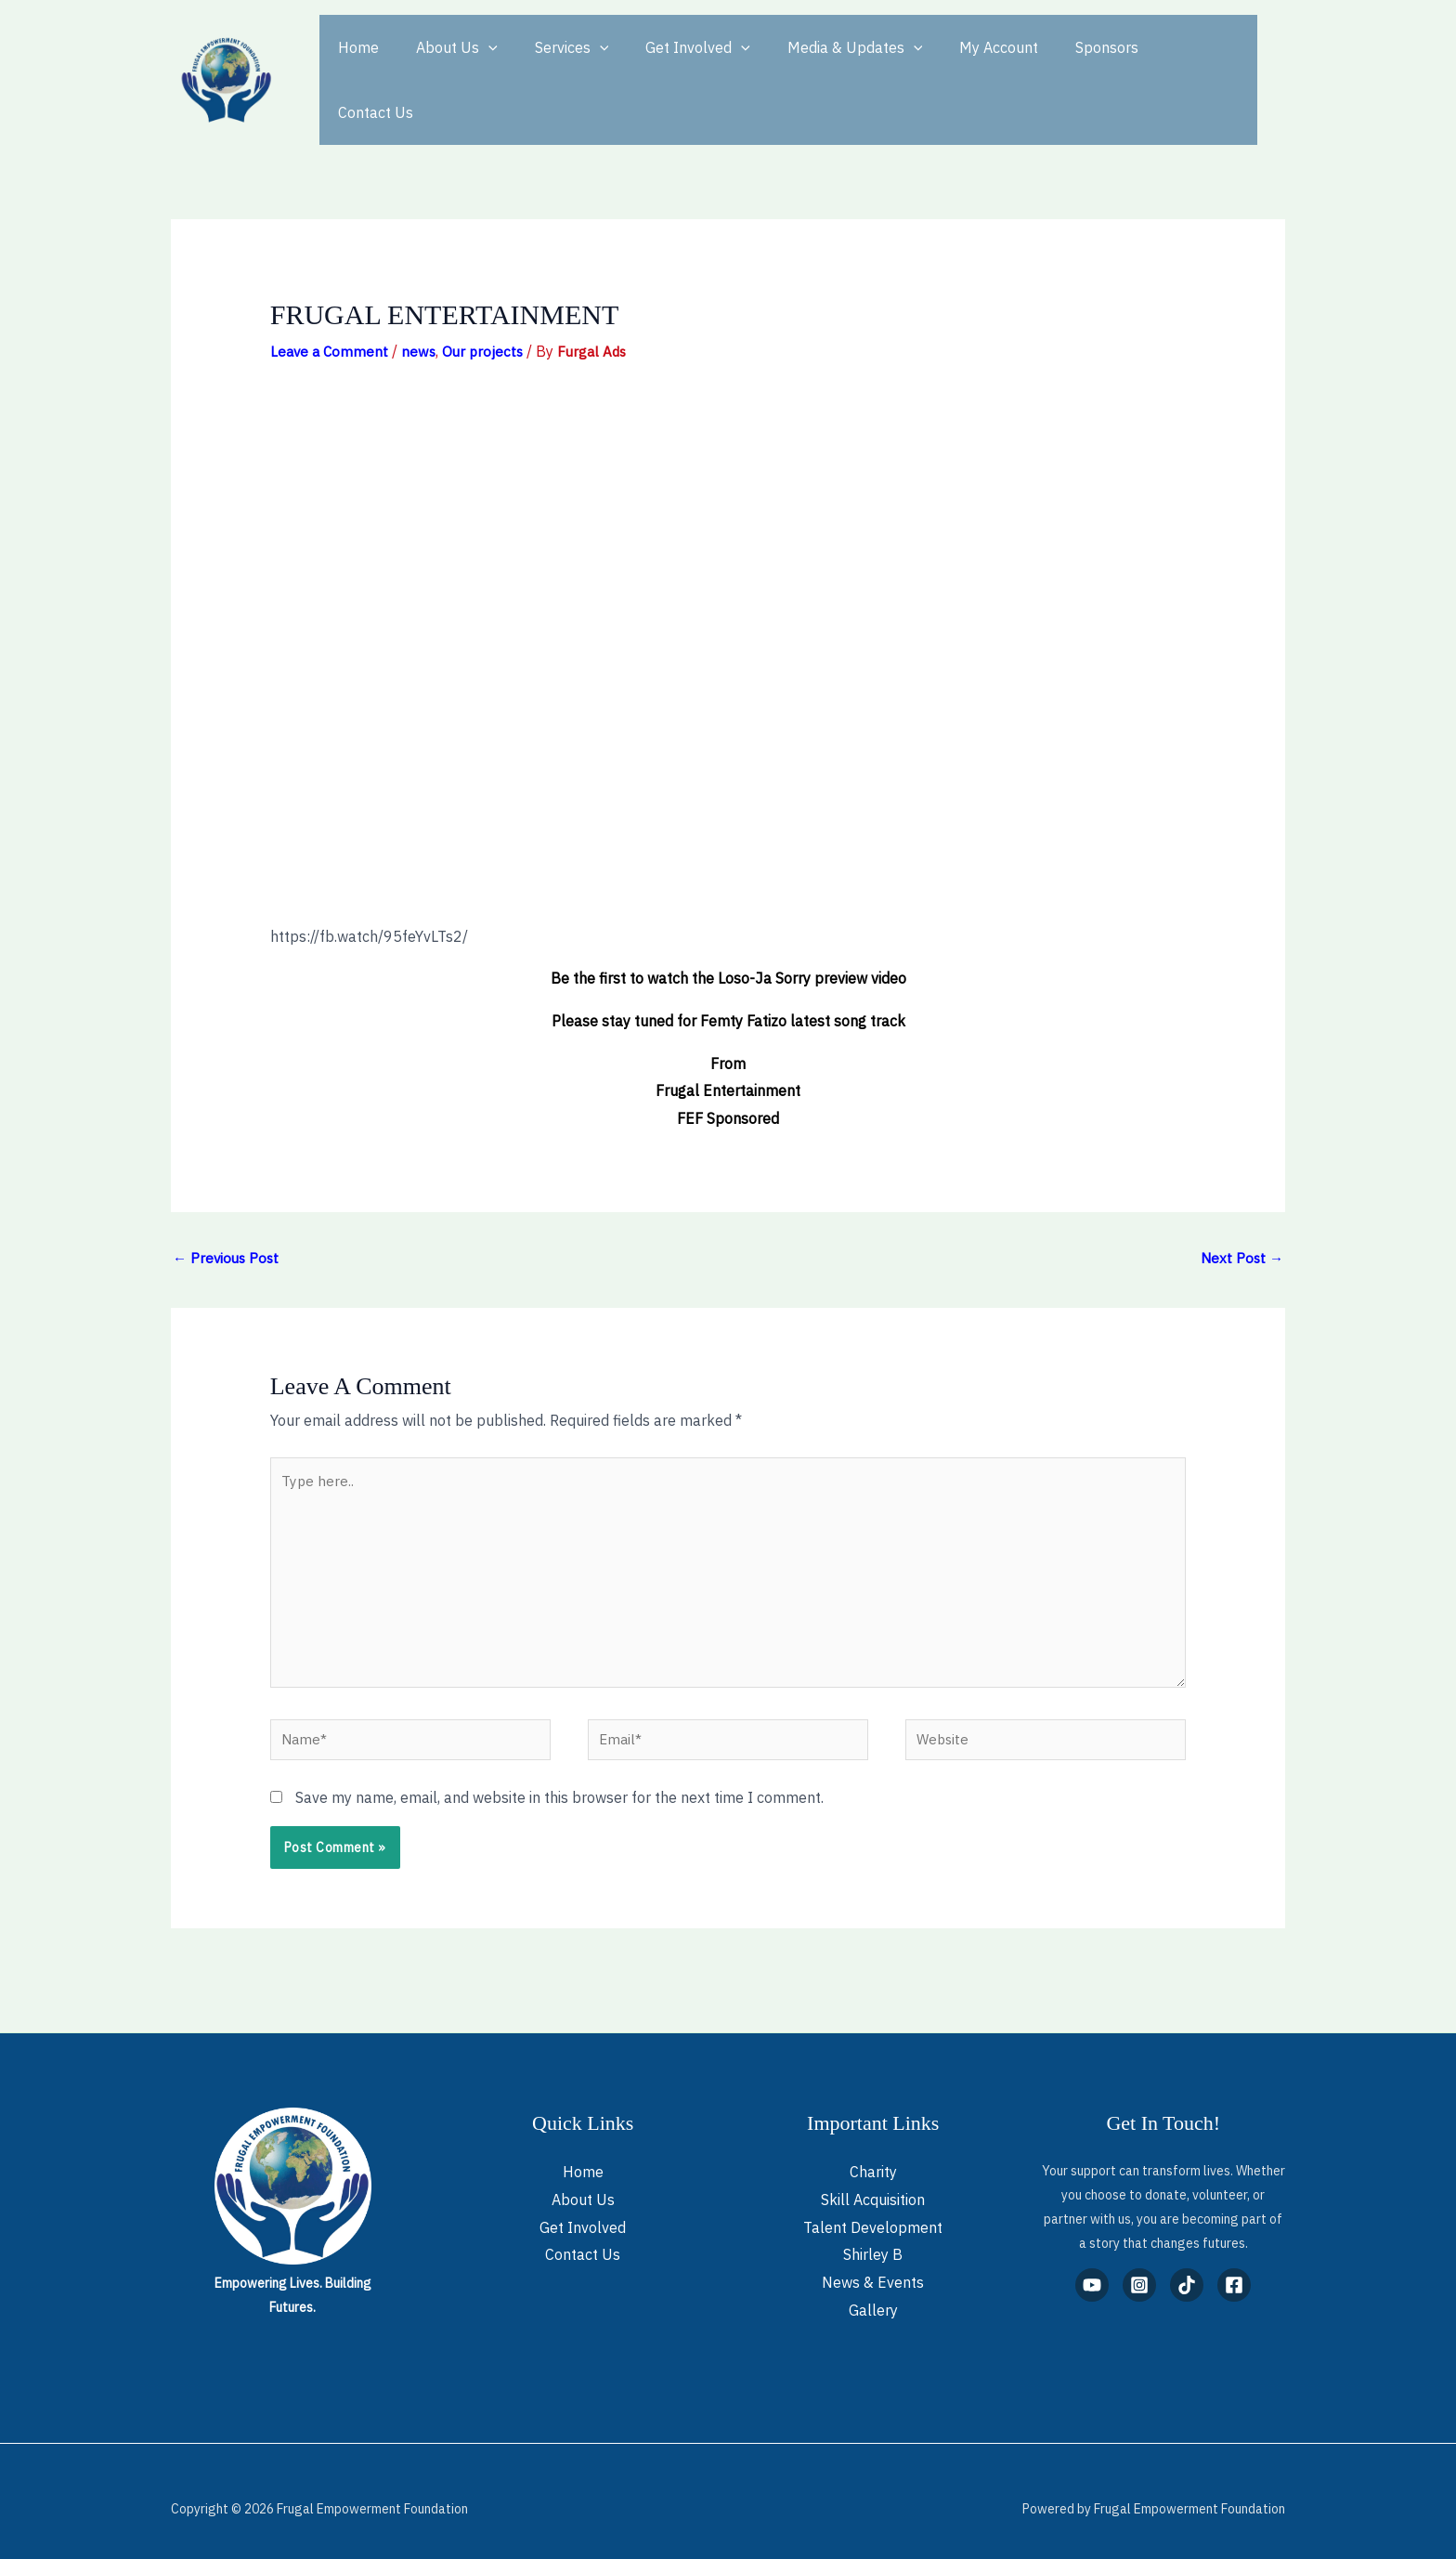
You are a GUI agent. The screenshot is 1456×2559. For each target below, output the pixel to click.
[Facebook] (1234, 2270)
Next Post (1240, 1225)
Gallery (873, 2294)
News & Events (873, 2267)
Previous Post (228, 1225)
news (422, 317)
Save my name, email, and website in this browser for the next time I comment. (559, 1781)
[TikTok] (1186, 2270)
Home (354, 63)
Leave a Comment (331, 317)
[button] (477, 63)
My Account (957, 63)
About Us (446, 63)
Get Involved (671, 63)
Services (553, 63)
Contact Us (1157, 63)
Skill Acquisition (873, 2183)
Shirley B (873, 2239)
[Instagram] (1139, 2270)
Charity (873, 2157)
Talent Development (872, 2211)
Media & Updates (822, 63)
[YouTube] (1092, 2270)
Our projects (488, 317)
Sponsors (1058, 63)
